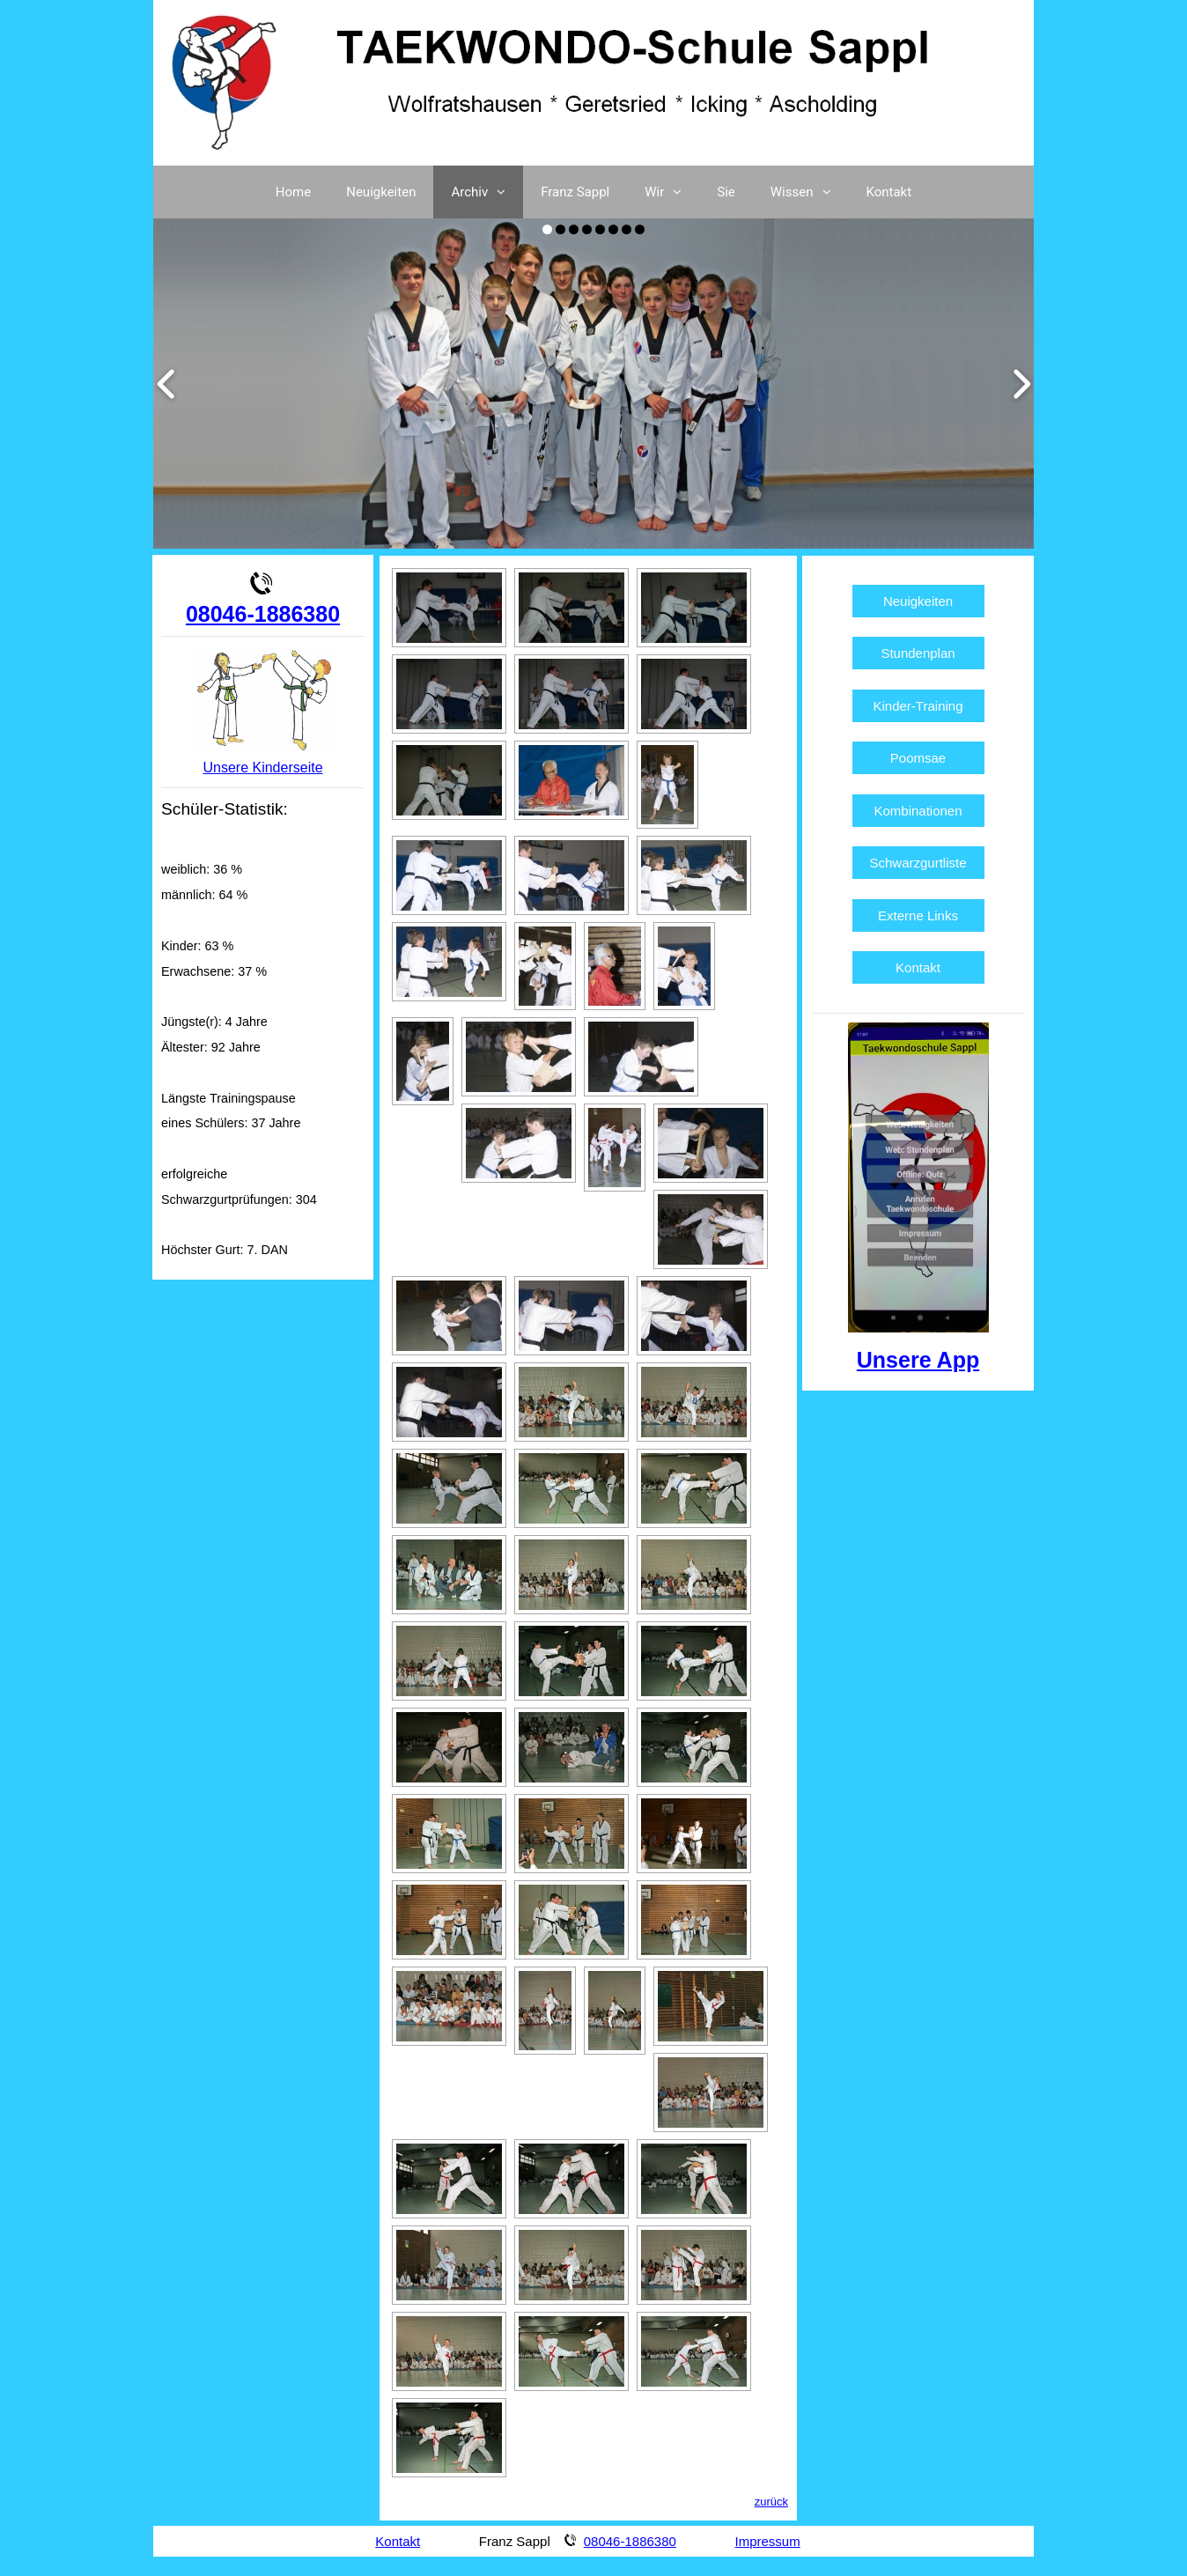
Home (293, 192)
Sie (726, 192)
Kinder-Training (918, 705)
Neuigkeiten (381, 192)
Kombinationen (918, 810)
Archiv (487, 192)
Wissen (809, 192)
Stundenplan (918, 653)
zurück (771, 2501)
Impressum (767, 2541)
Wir (672, 192)
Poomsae (918, 757)
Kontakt (889, 192)
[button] (505, 192)
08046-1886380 (263, 614)
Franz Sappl (575, 192)
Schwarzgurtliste (918, 862)
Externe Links (918, 915)
